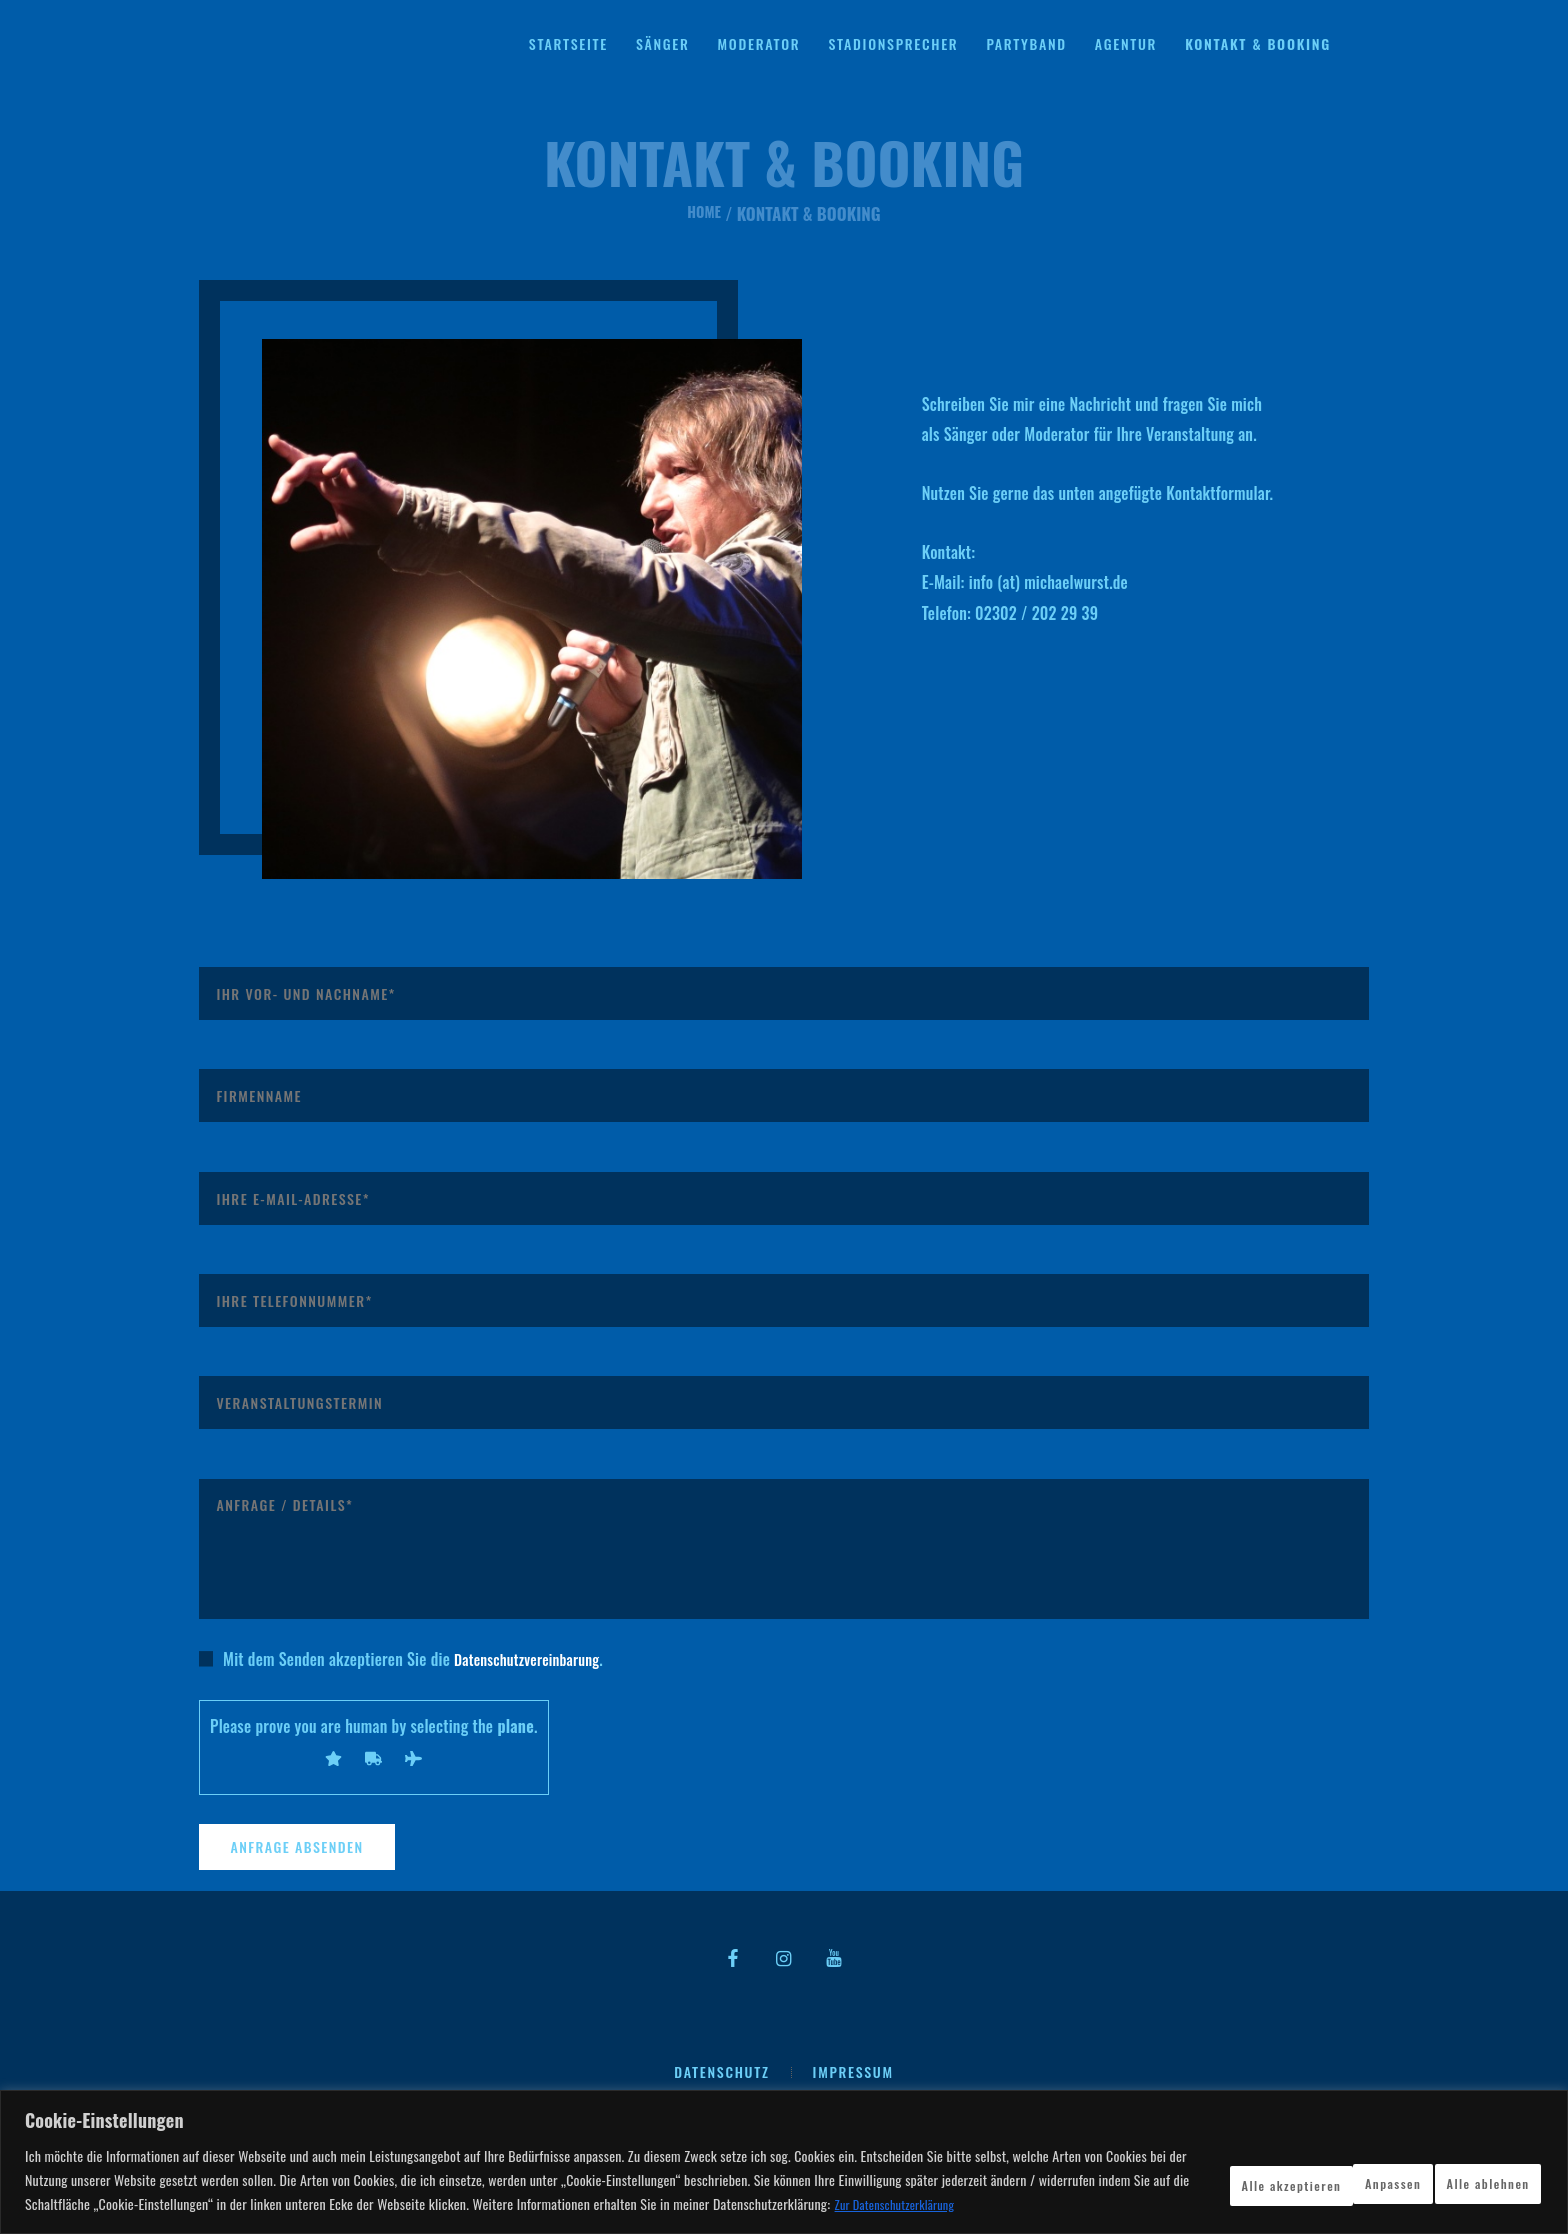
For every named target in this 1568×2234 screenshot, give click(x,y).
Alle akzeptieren (1461, 2168)
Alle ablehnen (1298, 2168)
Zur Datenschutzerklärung (214, 2204)
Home (704, 213)
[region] (784, 2150)
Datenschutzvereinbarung (534, 1659)
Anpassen (1159, 2168)
